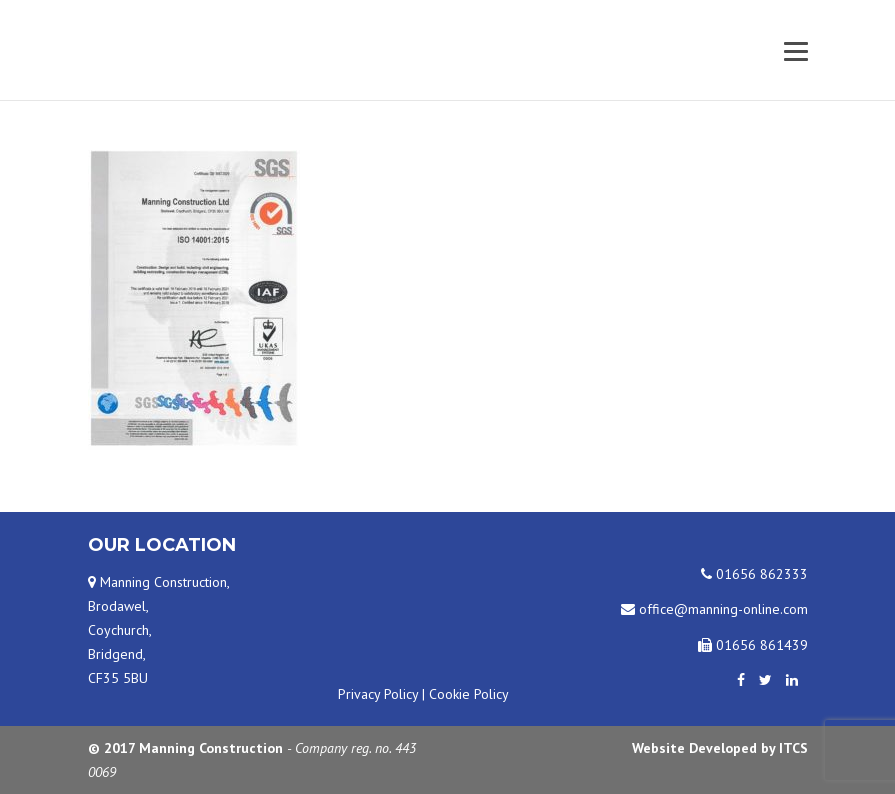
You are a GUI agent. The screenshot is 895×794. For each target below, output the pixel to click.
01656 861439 (753, 645)
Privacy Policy (378, 694)
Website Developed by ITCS (720, 748)
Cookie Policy (469, 694)
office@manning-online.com (714, 609)
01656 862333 (754, 574)
